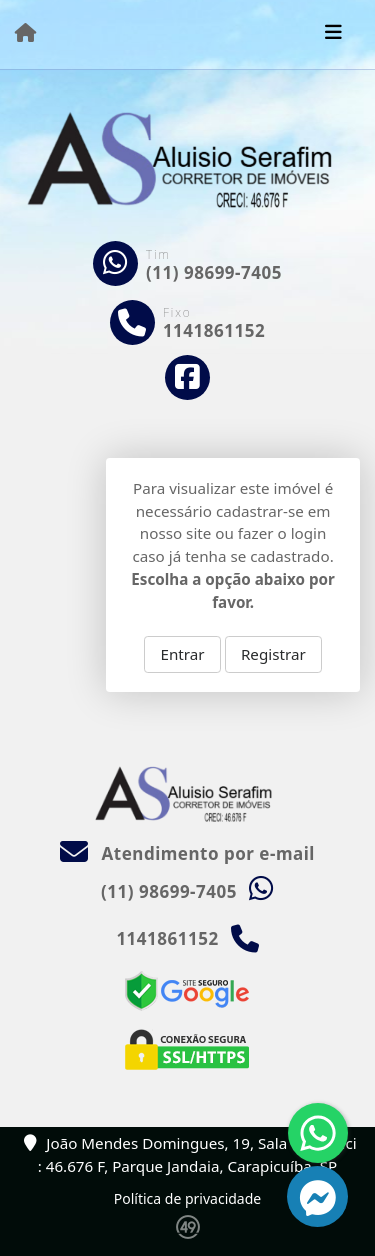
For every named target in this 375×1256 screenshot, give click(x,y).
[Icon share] (187, 377)
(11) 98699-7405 (214, 272)
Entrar (183, 654)
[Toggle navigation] (333, 34)
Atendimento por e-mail (187, 853)
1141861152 (214, 330)
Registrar (273, 654)
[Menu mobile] (25, 33)
